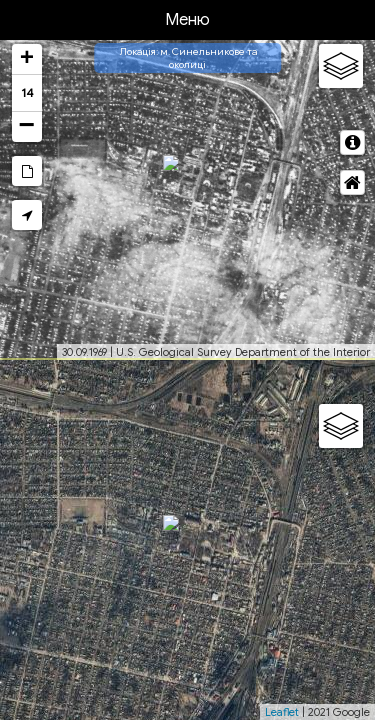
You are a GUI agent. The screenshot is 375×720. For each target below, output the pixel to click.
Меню (187, 20)
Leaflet (282, 712)
